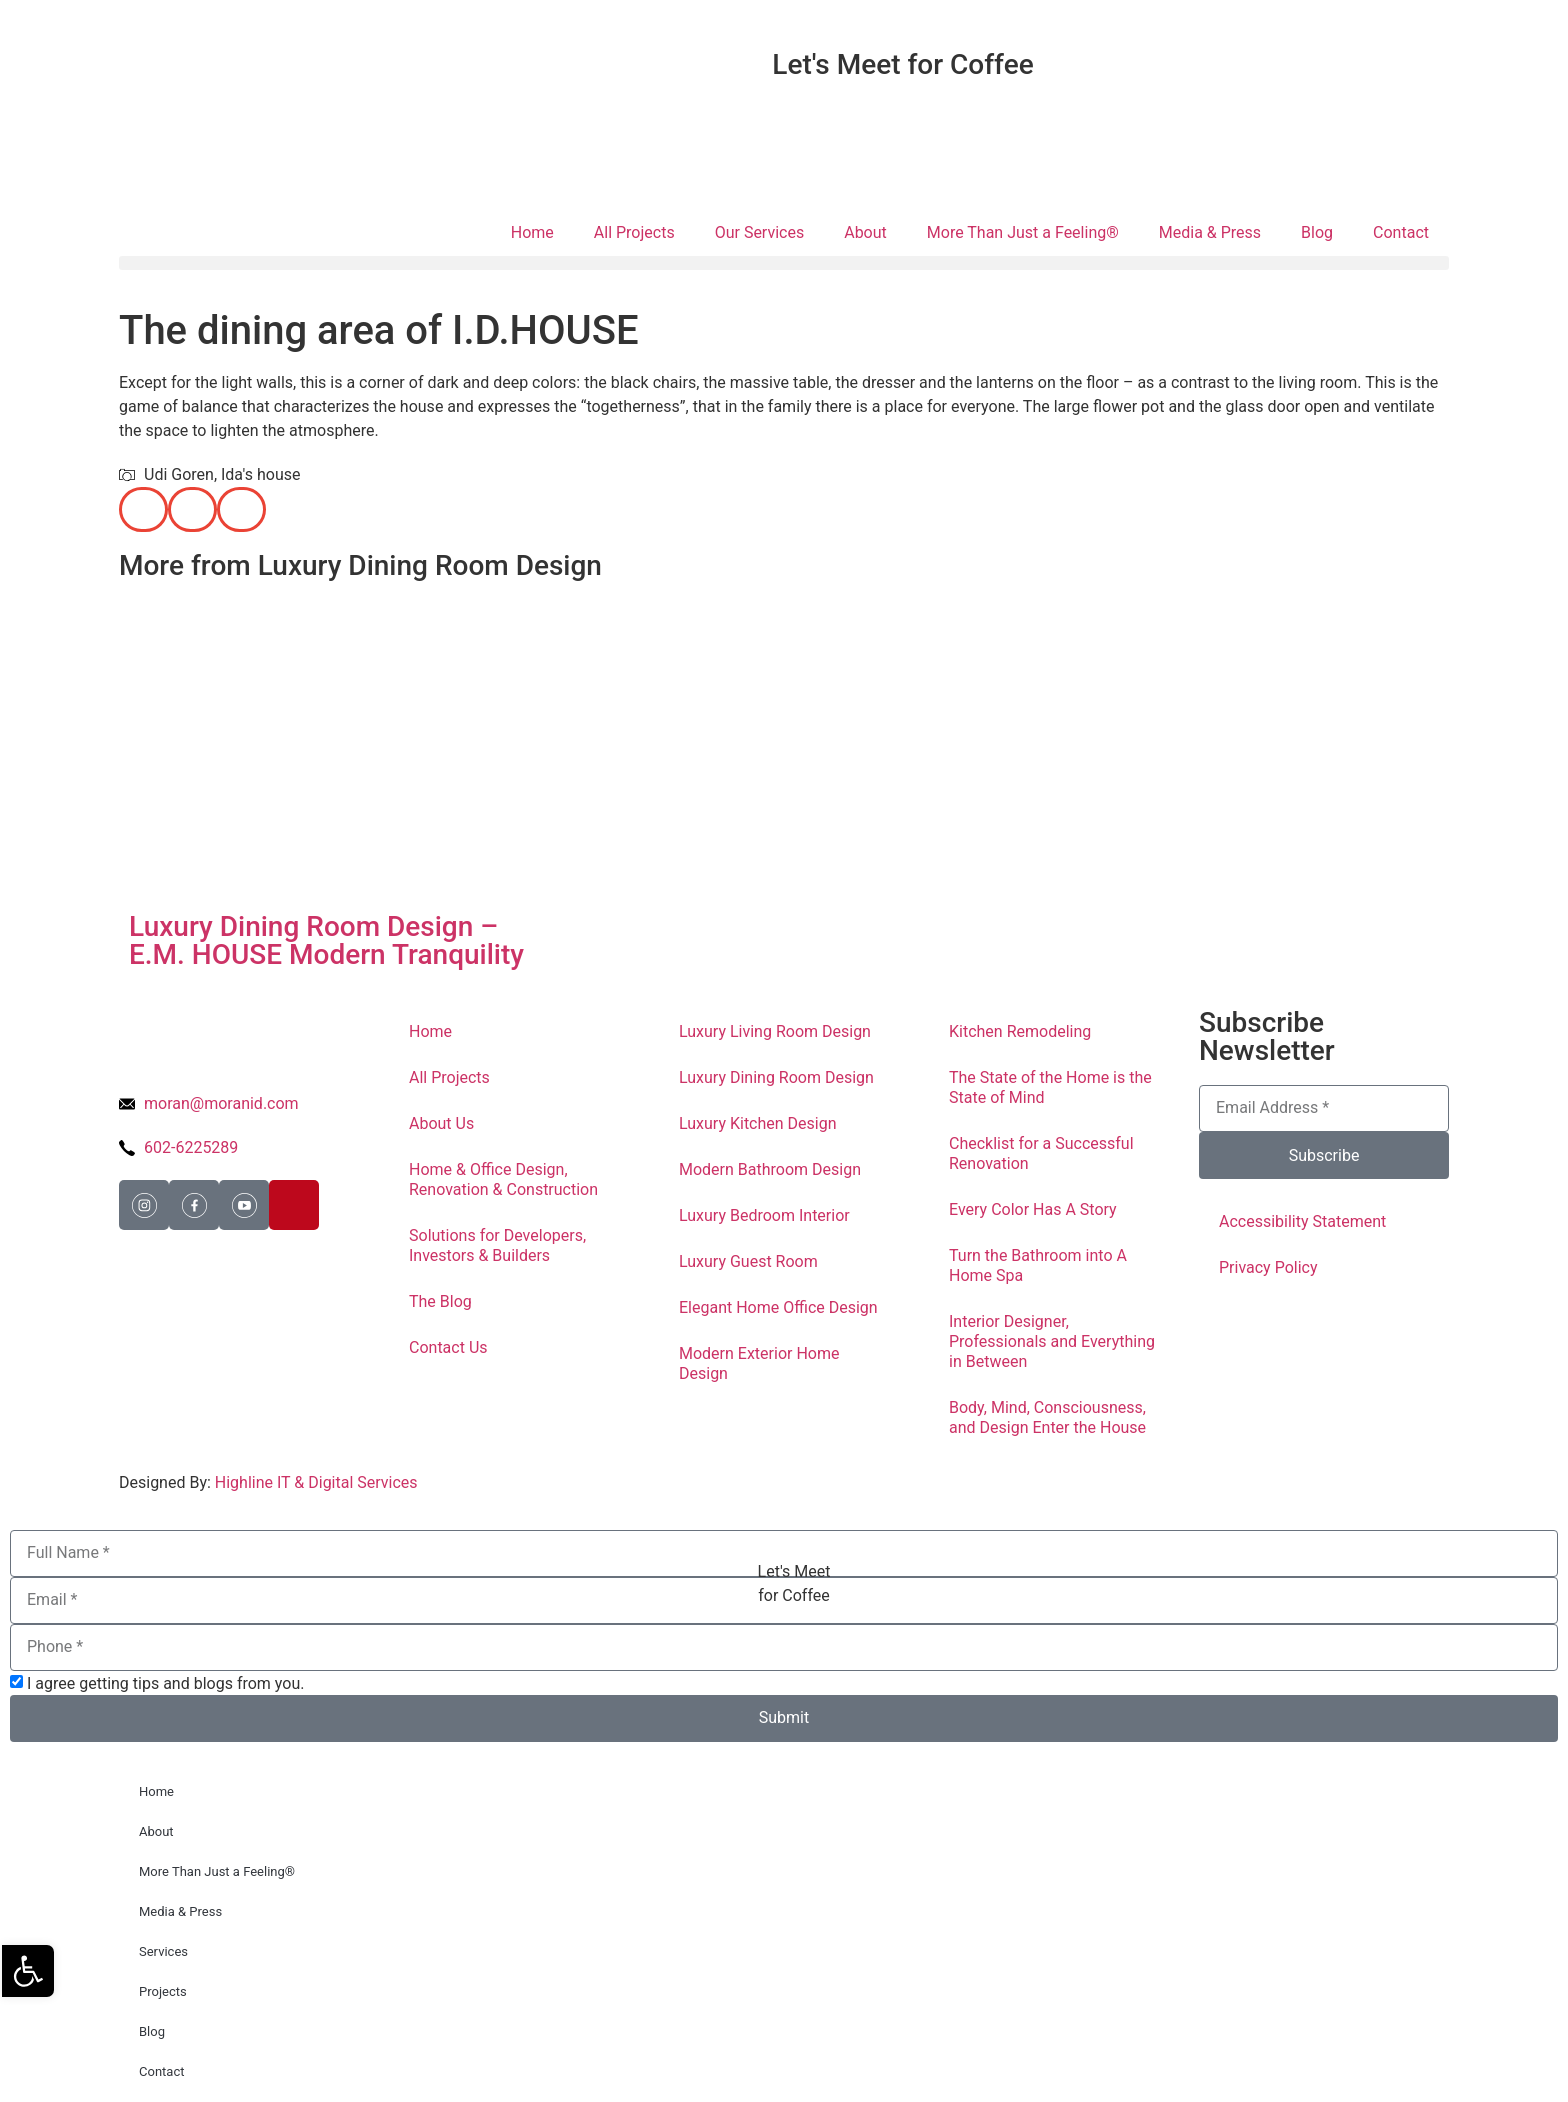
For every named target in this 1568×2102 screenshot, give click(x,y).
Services (163, 1951)
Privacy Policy (1268, 1267)
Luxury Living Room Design (775, 1031)
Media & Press (1210, 232)
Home (532, 232)
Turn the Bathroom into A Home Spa (1038, 1265)
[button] (784, 263)
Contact (1401, 232)
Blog (1317, 232)
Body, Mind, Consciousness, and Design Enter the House (1047, 1417)
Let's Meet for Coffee (902, 64)
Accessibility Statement (1302, 1221)
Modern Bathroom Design (770, 1169)
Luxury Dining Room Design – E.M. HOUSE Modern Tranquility (326, 940)
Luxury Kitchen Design (758, 1123)
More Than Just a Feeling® (1023, 232)
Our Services (760, 232)
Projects (163, 1991)
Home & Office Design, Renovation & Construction (503, 1179)
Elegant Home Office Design (778, 1307)
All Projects (634, 232)
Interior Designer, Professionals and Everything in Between (1052, 1341)
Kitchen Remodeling (1020, 1031)
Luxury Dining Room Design (776, 1077)
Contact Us (448, 1347)
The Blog (440, 1301)
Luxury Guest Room (748, 1261)
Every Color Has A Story (1033, 1209)
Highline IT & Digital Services (316, 1482)
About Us (441, 1123)
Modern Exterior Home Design (759, 1363)
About (865, 232)
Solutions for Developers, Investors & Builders (497, 1245)
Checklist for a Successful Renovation (1041, 1153)
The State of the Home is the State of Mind (1050, 1087)
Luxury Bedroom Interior (764, 1215)
